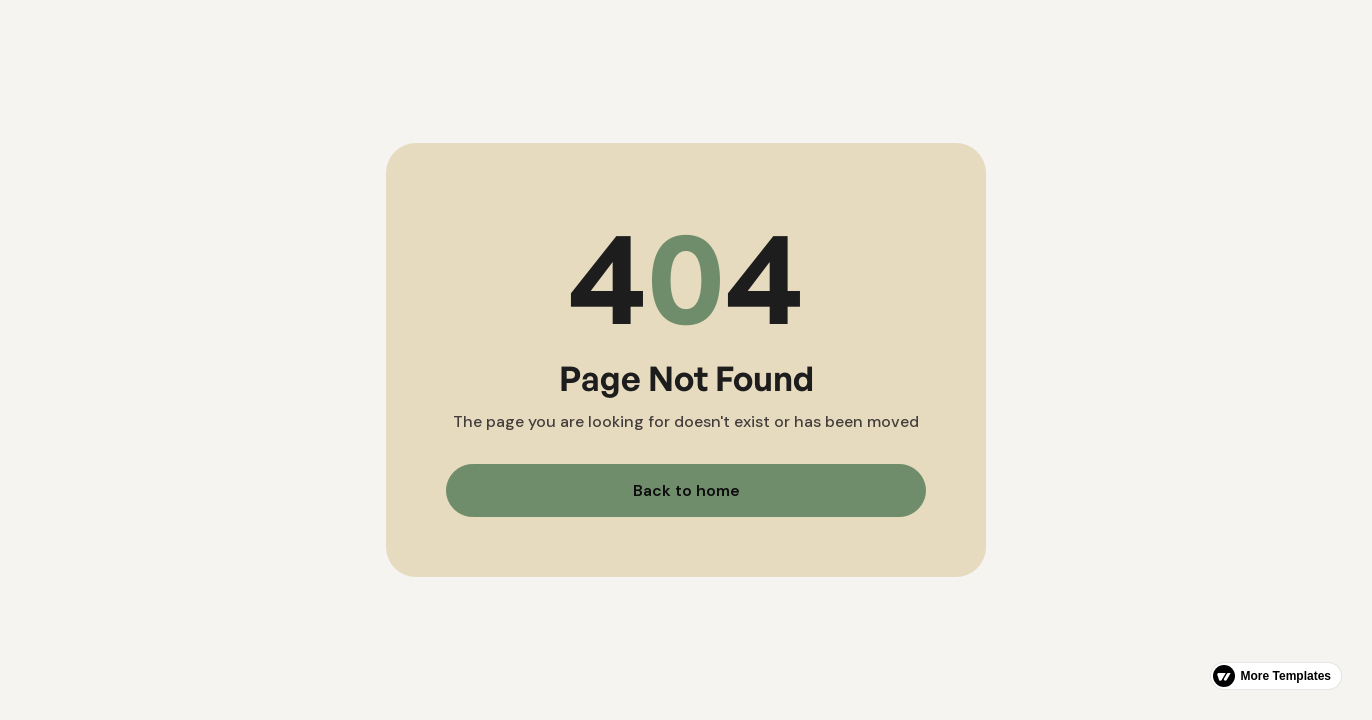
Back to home (686, 490)
